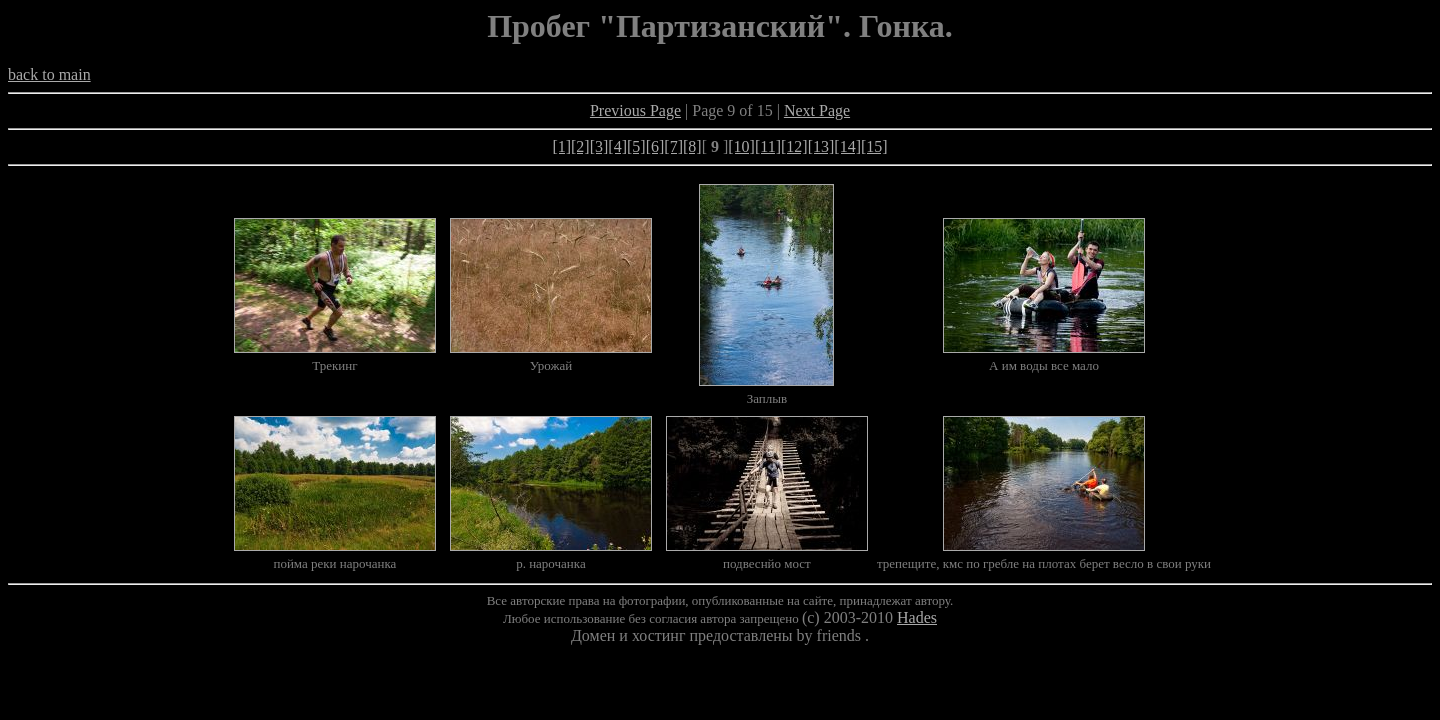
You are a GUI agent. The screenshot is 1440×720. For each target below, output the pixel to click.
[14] (847, 146)
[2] (580, 146)
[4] (617, 146)
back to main (49, 74)
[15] (874, 146)
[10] (741, 146)
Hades (917, 617)
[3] (599, 146)
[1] (561, 146)
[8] (692, 146)
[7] (673, 146)
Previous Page (635, 110)
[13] (821, 146)
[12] (794, 146)
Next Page (817, 110)
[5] (636, 146)
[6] (655, 146)
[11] (768, 146)
